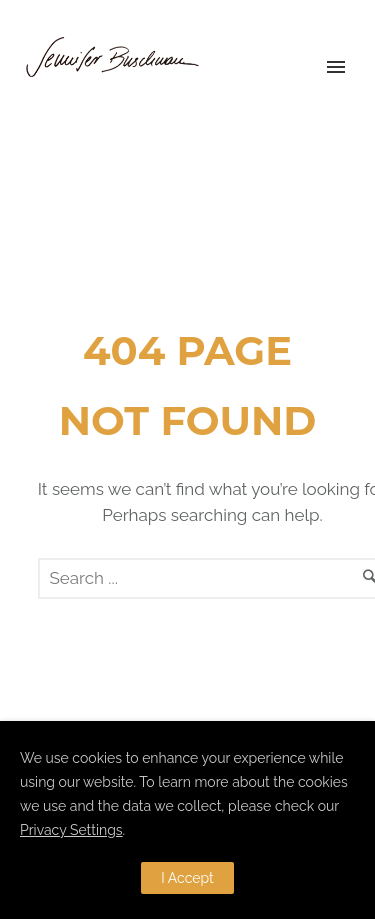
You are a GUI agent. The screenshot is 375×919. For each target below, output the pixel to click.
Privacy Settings (71, 830)
